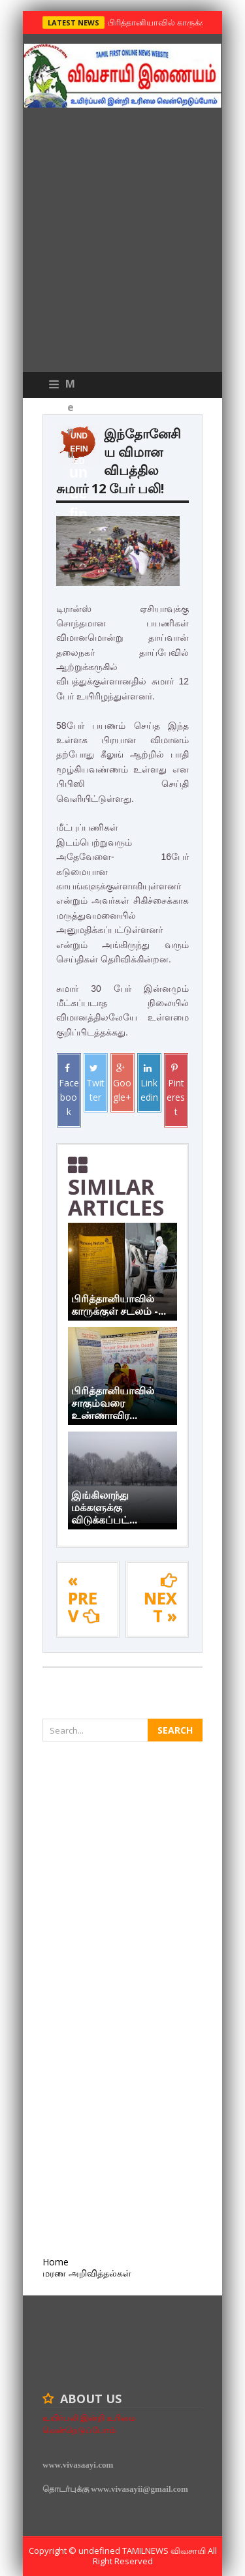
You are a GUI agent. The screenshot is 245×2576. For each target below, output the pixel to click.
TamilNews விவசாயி (165, 2550)
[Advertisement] (122, 243)
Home (55, 2262)
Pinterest (176, 1091)
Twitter (95, 1083)
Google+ (122, 1083)
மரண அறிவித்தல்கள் (86, 2273)
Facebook (69, 1091)
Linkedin (149, 1083)
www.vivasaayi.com (77, 2465)
